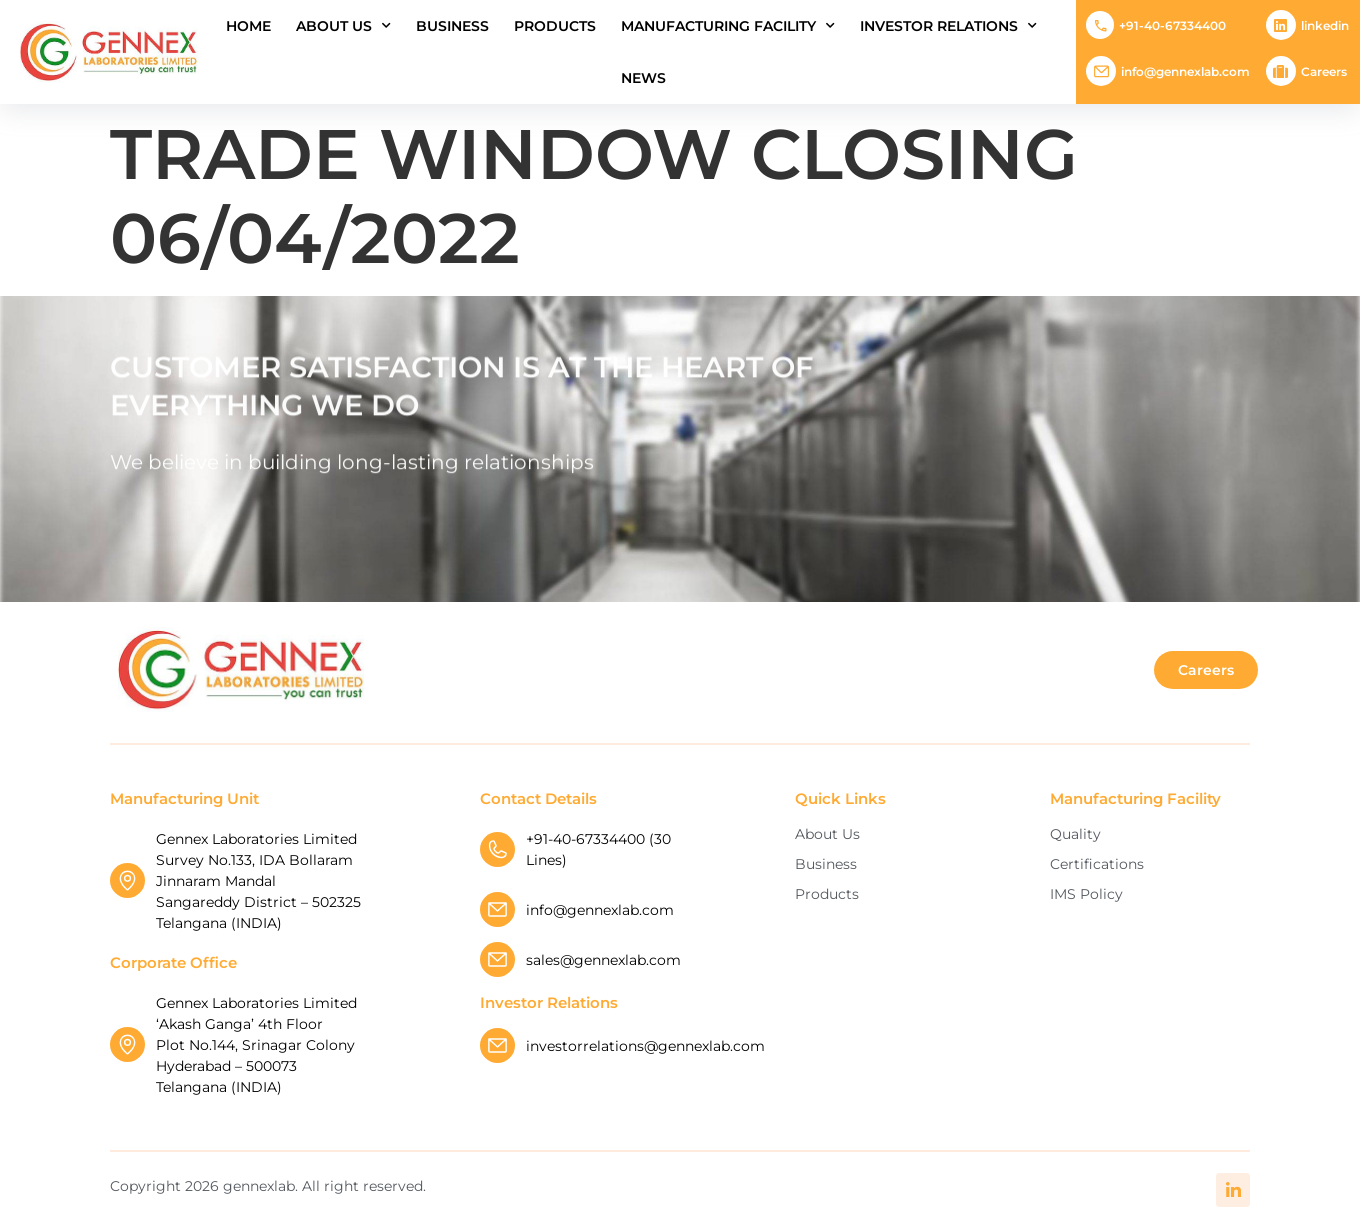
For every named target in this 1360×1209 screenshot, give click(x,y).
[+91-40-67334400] (1100, 25)
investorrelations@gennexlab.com (645, 1046)
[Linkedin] (1281, 25)
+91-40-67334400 (1172, 25)
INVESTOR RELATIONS (948, 26)
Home (248, 26)
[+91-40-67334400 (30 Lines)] (497, 849)
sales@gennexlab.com (603, 960)
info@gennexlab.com (1185, 71)
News (643, 78)
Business (452, 26)
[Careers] (1281, 71)
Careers (1324, 71)
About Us (343, 26)
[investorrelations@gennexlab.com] (497, 1045)
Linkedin (1325, 25)
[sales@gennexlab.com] (497, 959)
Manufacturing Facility (728, 26)
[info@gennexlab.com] (1101, 71)
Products (555, 26)
